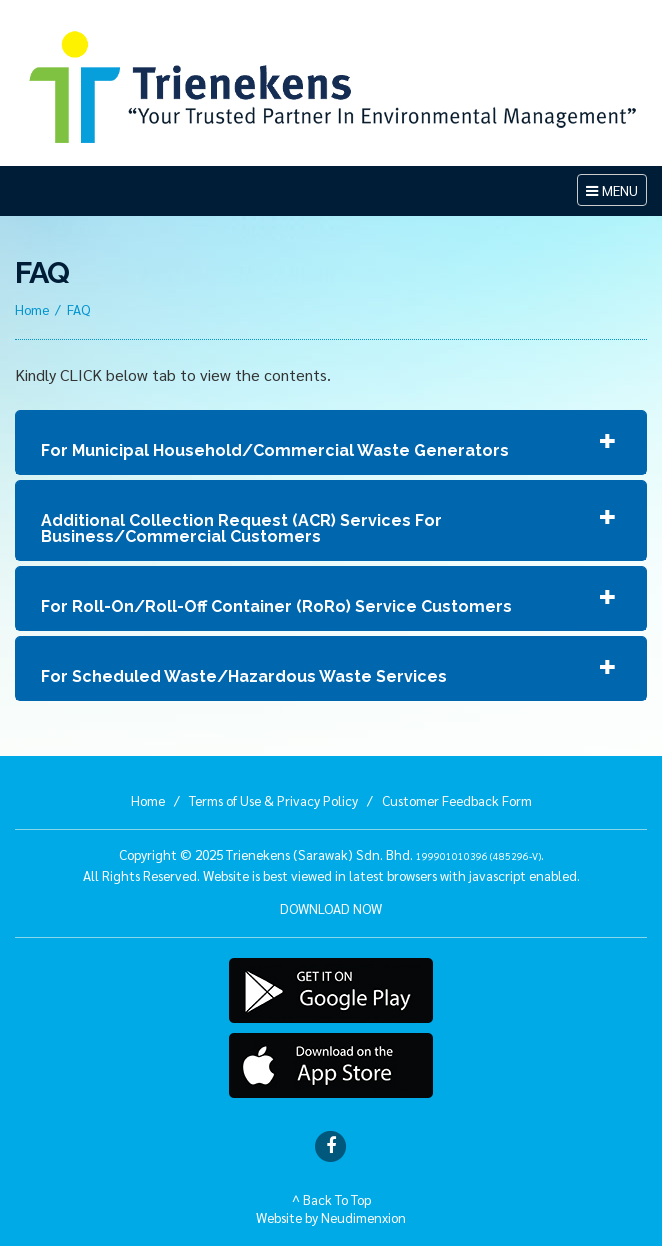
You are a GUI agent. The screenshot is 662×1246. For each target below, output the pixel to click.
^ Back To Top (331, 1199)
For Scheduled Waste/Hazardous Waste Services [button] (244, 676)
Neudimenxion (363, 1217)
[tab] (331, 442)
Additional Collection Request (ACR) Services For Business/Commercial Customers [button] (241, 528)
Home (32, 309)
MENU (616, 192)
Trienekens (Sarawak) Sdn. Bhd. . (385, 854)
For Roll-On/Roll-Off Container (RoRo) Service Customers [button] (276, 606)
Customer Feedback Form (457, 800)
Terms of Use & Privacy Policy (273, 800)
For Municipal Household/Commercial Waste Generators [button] (275, 450)
